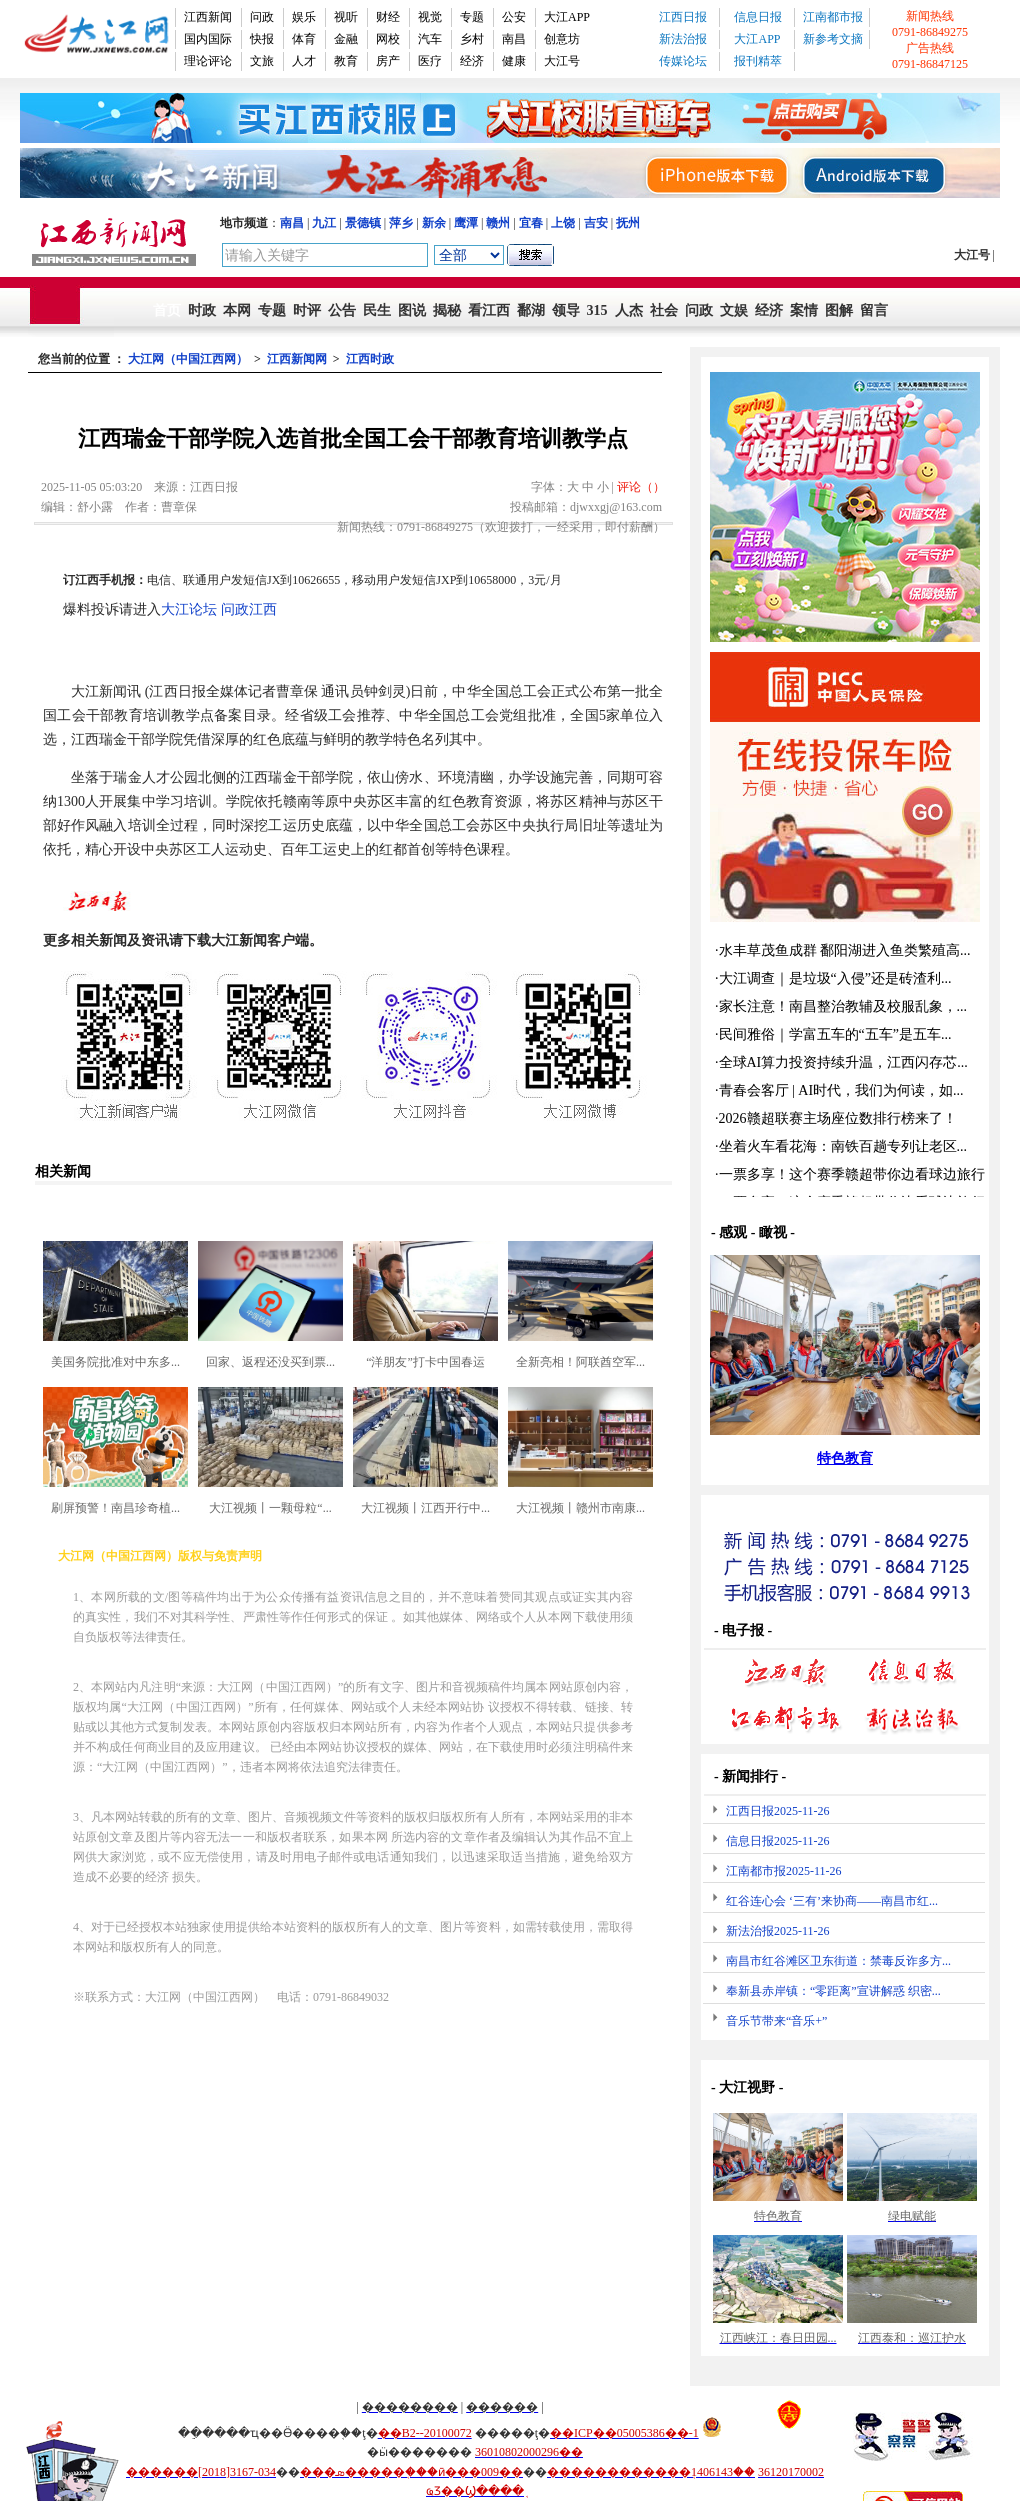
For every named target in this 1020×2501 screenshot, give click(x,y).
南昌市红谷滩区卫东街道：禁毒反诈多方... (838, 1961)
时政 (202, 310)
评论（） (641, 487)
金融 (346, 39)
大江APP (567, 17)
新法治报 (683, 39)
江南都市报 (833, 17)
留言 (874, 310)
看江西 (489, 310)
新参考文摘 (833, 39)
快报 (262, 39)
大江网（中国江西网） (188, 359)
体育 (304, 39)
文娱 (734, 310)
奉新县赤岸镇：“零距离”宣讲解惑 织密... (833, 1991)
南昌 (514, 39)
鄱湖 (531, 310)
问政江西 (249, 609)
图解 (839, 310)
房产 (388, 61)
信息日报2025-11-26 (778, 1841)
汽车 (430, 39)
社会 (664, 310)
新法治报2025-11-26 (778, 1931)
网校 (388, 39)
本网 (237, 310)
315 (597, 310)
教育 (346, 61)
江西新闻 (208, 17)
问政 (262, 17)
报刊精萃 (758, 61)
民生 (377, 310)
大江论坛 (189, 609)
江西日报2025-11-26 (778, 1811)
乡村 (472, 39)
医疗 (430, 61)
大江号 (562, 61)
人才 (304, 61)
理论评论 (208, 61)
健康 (514, 61)
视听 (346, 17)
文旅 (262, 61)
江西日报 (683, 17)
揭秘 (447, 310)
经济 (472, 61)
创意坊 (562, 39)
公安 (514, 17)
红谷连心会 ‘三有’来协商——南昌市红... (832, 1901)
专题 (472, 17)
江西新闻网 (297, 359)
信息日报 (758, 17)
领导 (566, 310)
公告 (342, 310)
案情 (804, 310)
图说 (412, 310)
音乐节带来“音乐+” (776, 2021)
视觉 (430, 17)
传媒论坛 (683, 61)
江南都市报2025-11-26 (784, 1871)
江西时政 (370, 359)
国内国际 (208, 39)
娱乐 (304, 17)
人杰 (629, 310)
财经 (388, 17)
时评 (307, 310)
